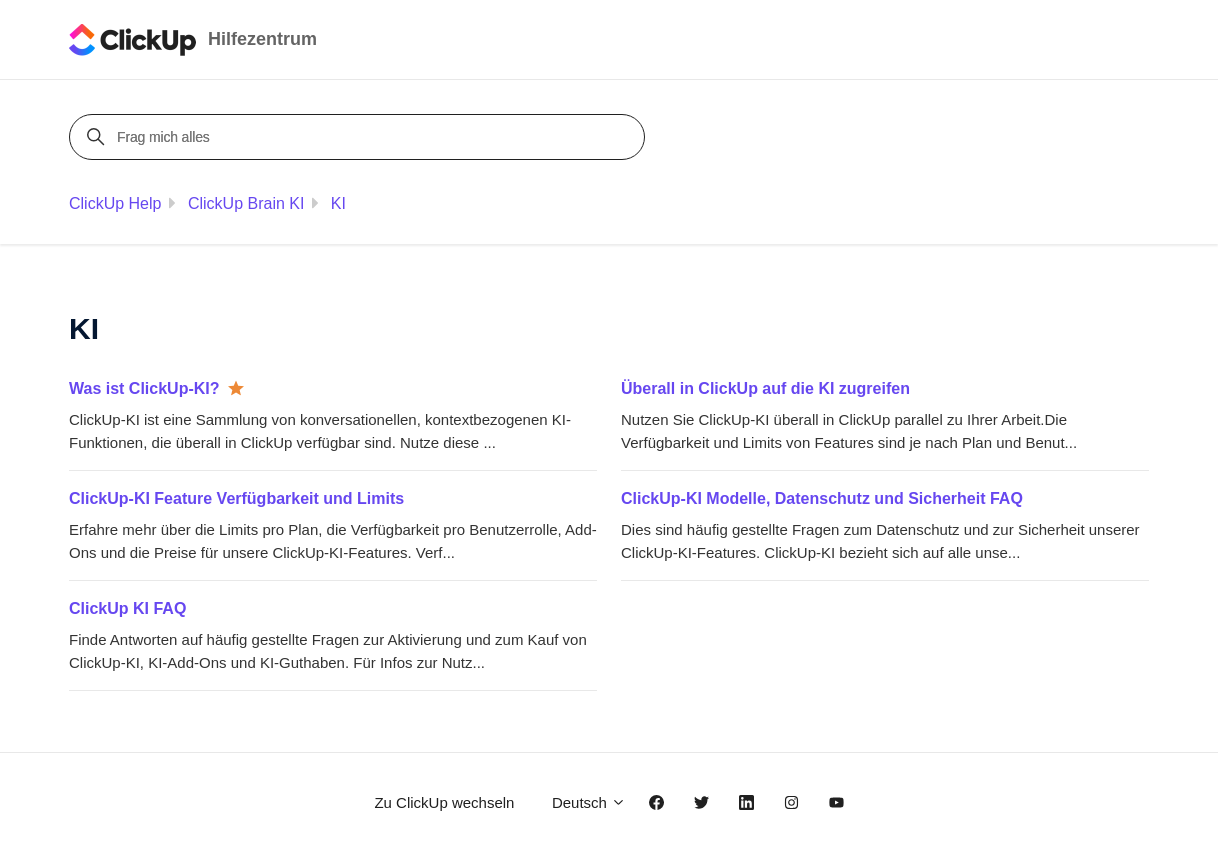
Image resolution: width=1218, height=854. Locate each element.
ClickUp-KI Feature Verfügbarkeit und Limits (236, 498)
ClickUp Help (115, 203)
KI (338, 203)
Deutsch (589, 802)
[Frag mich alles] (360, 137)
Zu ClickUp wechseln (444, 802)
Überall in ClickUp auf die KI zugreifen (765, 388)
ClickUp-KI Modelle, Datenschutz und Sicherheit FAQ (822, 498)
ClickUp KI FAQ (127, 608)
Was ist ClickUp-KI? (144, 388)
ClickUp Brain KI (246, 203)
